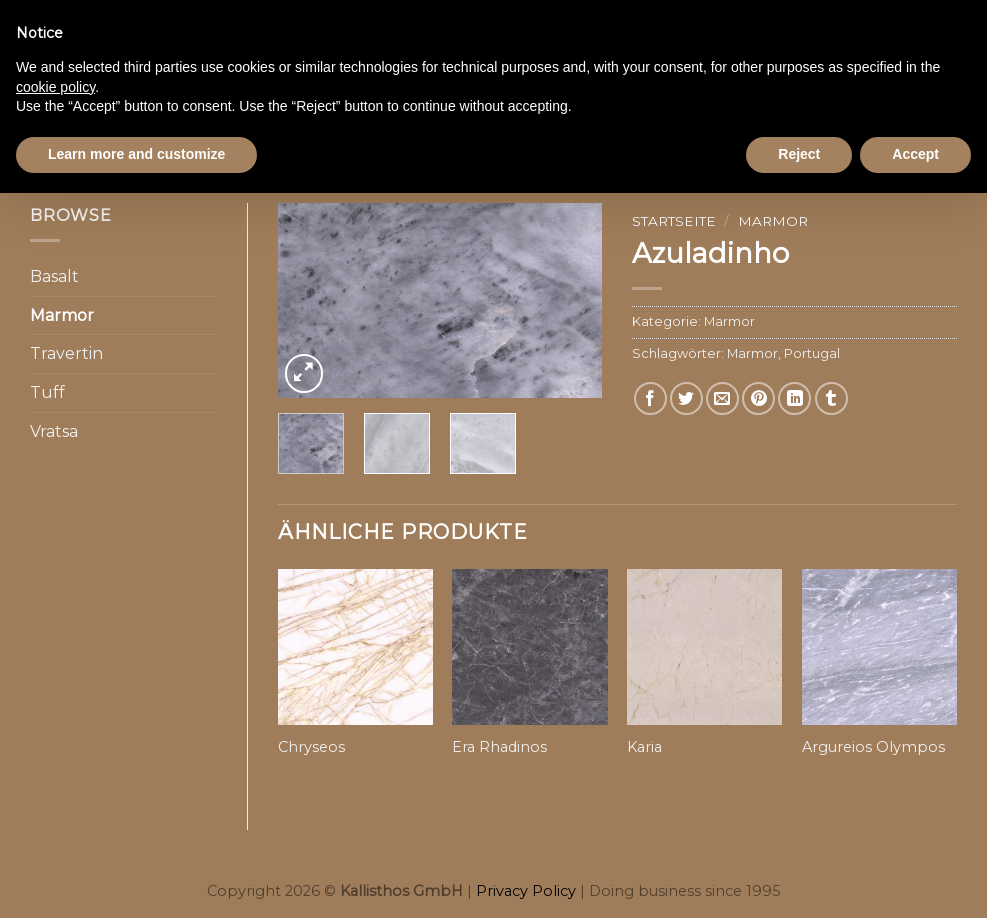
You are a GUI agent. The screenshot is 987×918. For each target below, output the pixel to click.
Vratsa (54, 431)
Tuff (47, 392)
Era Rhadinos (499, 747)
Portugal (812, 353)
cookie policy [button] (55, 87)
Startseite (674, 221)
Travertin (66, 353)
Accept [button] (915, 154)
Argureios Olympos (873, 747)
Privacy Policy (526, 891)
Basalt (54, 276)
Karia (644, 747)
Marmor (62, 315)
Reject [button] (799, 154)
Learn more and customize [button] (136, 154)
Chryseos (311, 747)
